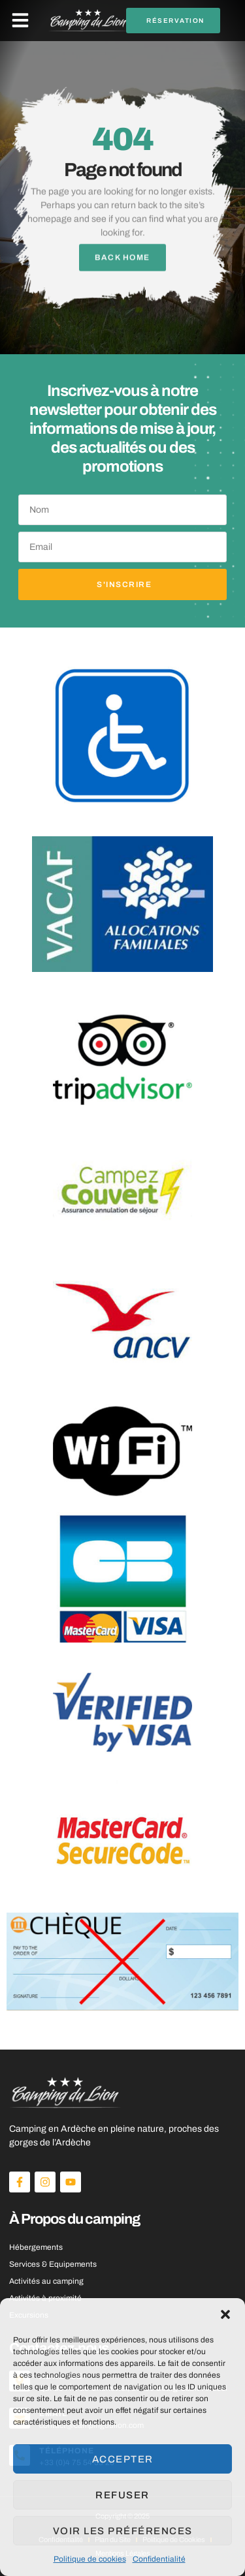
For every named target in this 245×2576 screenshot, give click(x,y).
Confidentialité (159, 2559)
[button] (225, 2314)
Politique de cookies (90, 2559)
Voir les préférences (123, 2531)
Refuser (122, 2495)
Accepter (123, 2459)
